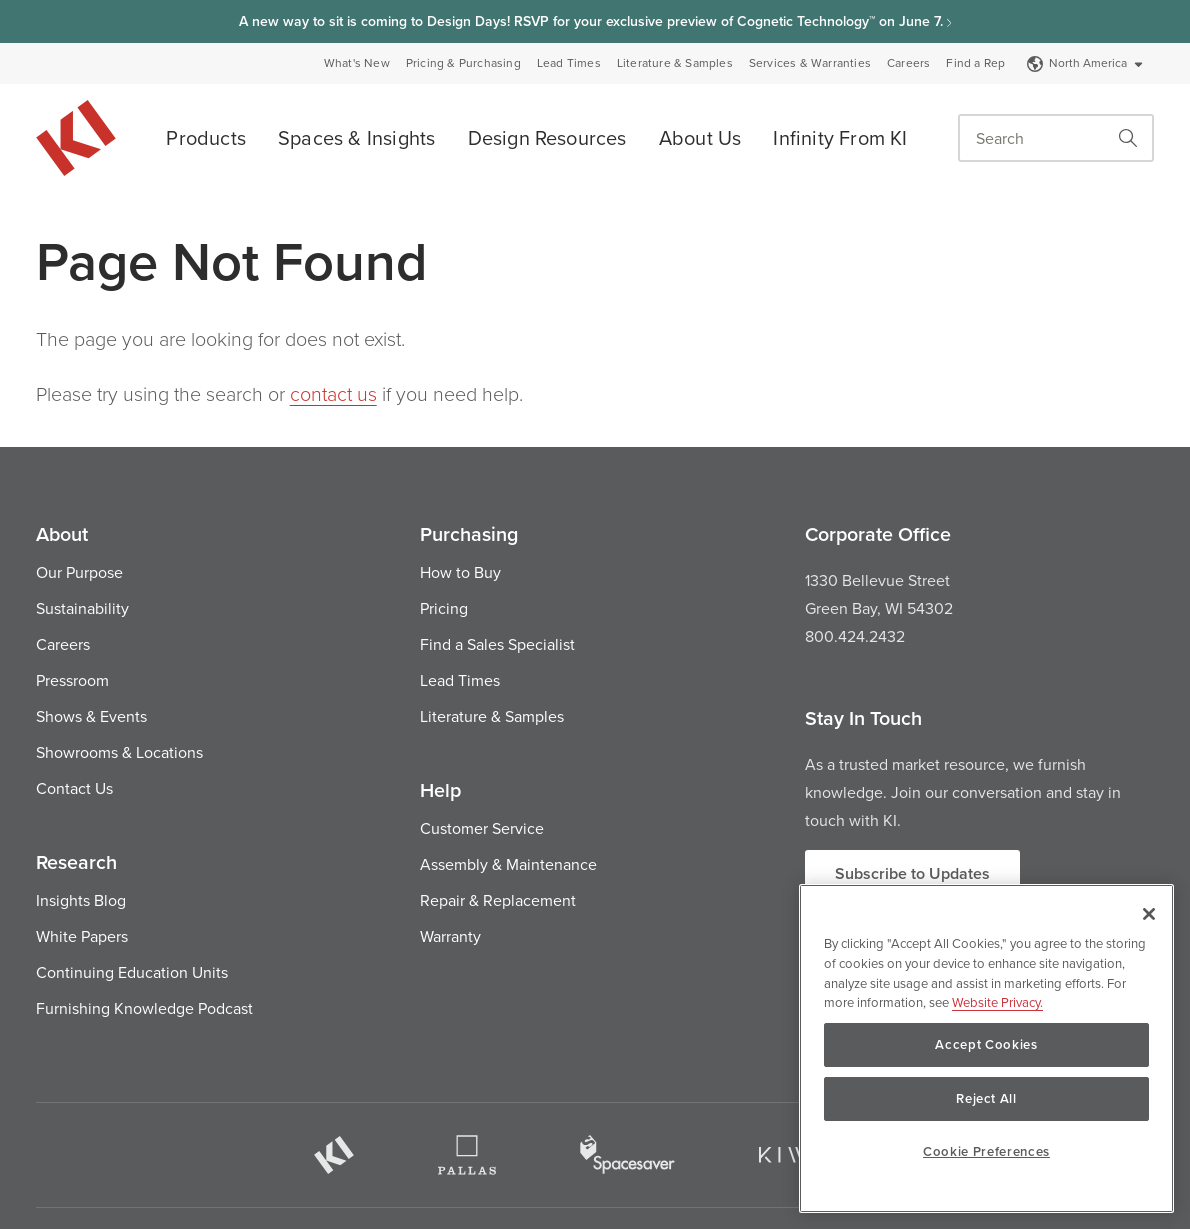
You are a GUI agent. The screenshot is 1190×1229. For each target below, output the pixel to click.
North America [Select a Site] (1085, 62)
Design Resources (547, 137)
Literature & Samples (675, 63)
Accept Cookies (986, 1044)
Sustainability (82, 608)
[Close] (1149, 914)
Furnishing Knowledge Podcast (144, 1008)
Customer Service (482, 828)
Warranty (450, 936)
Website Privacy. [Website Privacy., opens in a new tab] (997, 1002)
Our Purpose (79, 572)
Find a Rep (975, 63)
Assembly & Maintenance (508, 864)
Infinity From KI (840, 137)
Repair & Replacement (498, 900)
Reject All (986, 1098)
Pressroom (72, 680)
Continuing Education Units (132, 972)
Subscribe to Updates (912, 873)
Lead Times (569, 63)
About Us (700, 137)
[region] (986, 1048)
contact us (333, 393)
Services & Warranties (810, 63)
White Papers (82, 936)
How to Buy (460, 572)
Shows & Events (91, 716)
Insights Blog (81, 900)
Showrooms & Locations (119, 752)
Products (206, 137)
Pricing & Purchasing (463, 63)
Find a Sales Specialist (497, 644)
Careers (908, 63)
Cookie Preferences (986, 1151)
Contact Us (74, 788)
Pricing (444, 608)
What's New (357, 63)
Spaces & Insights (356, 137)
